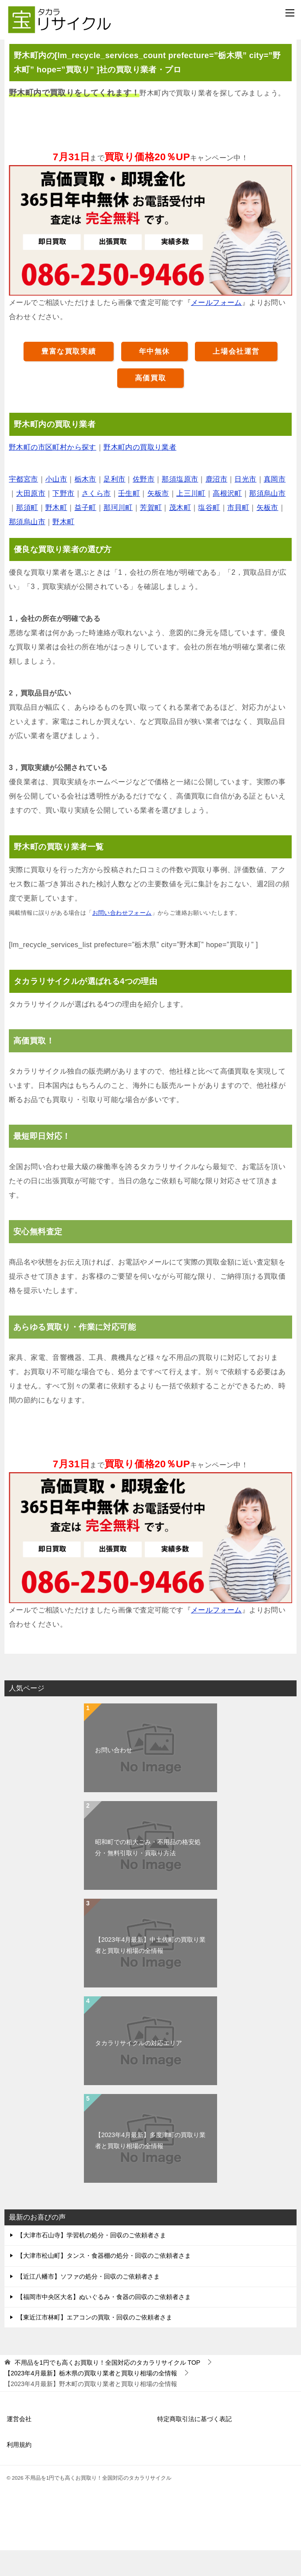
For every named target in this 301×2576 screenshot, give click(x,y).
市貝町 (238, 533)
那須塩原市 (180, 505)
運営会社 (19, 2444)
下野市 (63, 519)
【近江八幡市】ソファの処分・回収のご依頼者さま (88, 2302)
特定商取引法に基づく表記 (194, 2444)
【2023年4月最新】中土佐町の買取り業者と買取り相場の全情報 (150, 1971)
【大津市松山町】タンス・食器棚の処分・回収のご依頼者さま (104, 2281)
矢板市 (158, 519)
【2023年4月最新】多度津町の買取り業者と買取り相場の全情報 (150, 2166)
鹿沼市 (216, 505)
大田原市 (30, 519)
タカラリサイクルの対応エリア (138, 2068)
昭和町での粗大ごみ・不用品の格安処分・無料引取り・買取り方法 (148, 1873)
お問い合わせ (113, 1775)
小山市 (56, 505)
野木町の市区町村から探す (52, 473)
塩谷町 (209, 533)
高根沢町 (227, 519)
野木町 (56, 533)
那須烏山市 (267, 519)
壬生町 (129, 519)
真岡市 (274, 505)
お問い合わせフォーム (122, 939)
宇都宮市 (23, 505)
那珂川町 (118, 533)
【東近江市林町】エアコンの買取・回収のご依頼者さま (94, 2343)
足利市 (114, 505)
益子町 (85, 533)
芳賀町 (151, 533)
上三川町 (191, 519)
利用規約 (19, 2470)
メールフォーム (216, 328)
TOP (107, 2388)
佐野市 (143, 505)
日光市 (245, 505)
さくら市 (96, 519)
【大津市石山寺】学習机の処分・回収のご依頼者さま (91, 2261)
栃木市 (85, 505)
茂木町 (180, 533)
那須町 (27, 533)
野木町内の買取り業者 (139, 473)
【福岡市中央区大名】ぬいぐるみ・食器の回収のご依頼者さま (104, 2322)
